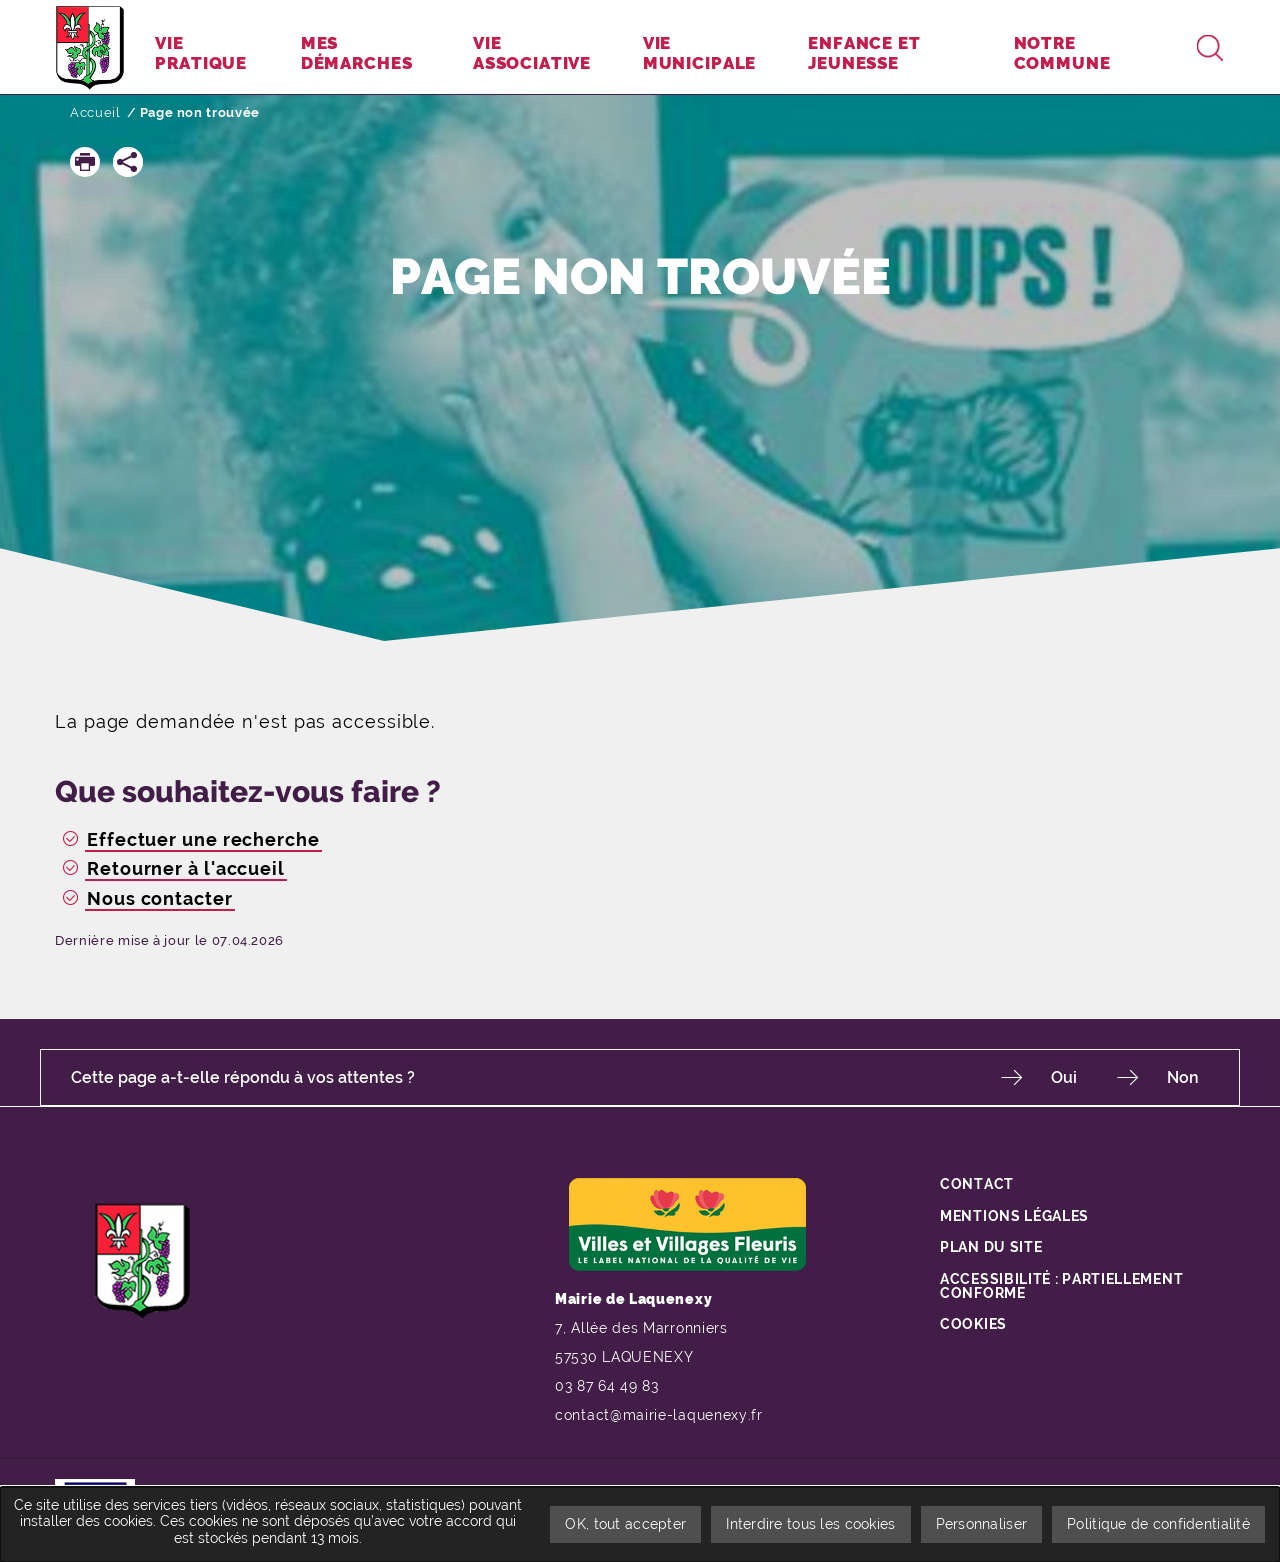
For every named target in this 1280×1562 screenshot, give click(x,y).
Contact (977, 1183)
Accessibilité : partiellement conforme (1061, 1285)
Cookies (973, 1323)
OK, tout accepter (625, 1524)
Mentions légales (1014, 1215)
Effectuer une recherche (203, 839)
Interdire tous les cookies (810, 1524)
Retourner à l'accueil (186, 868)
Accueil (95, 112)
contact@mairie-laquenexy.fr (659, 1415)
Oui (1064, 1077)
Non (1183, 1077)
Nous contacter (160, 898)
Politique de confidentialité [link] (1158, 1524)
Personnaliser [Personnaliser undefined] (982, 1524)
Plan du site (991, 1246)
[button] (85, 162)
